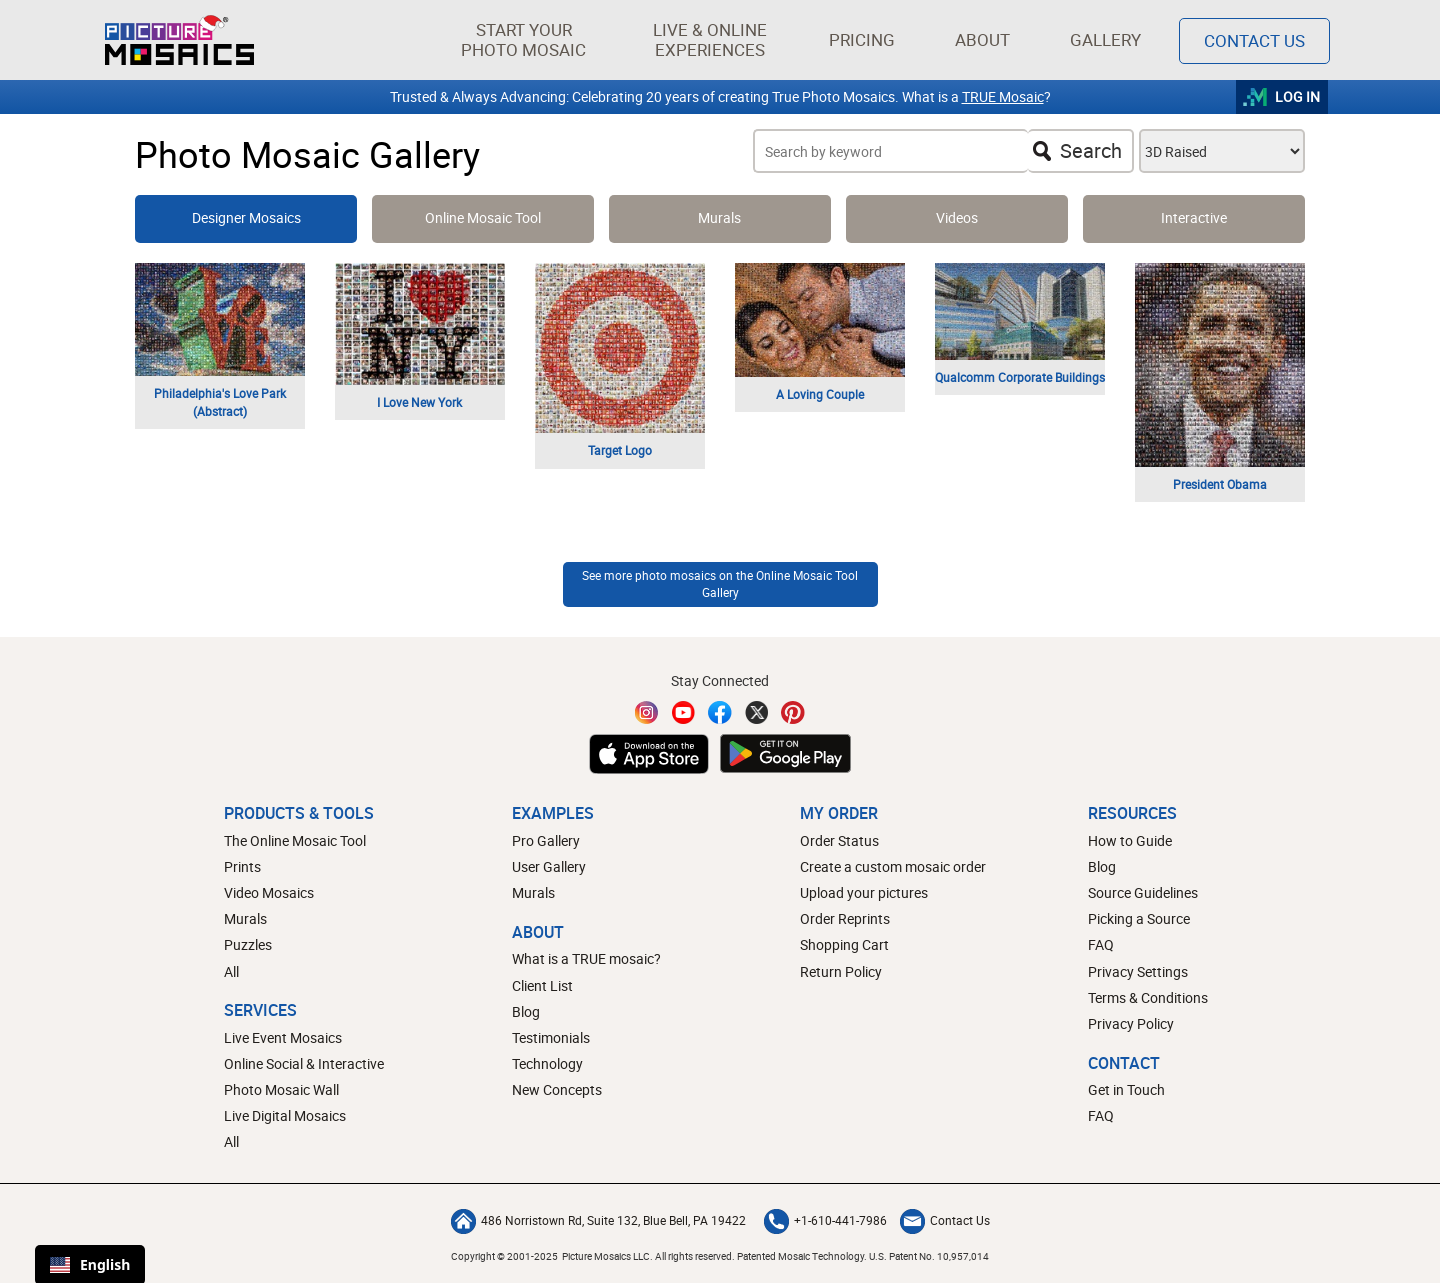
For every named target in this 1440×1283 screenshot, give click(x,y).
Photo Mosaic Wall (281, 1089)
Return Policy (841, 971)
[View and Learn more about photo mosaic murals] (720, 219)
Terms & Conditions (1148, 997)
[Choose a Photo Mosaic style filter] (1222, 151)
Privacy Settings (1138, 971)
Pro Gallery (546, 840)
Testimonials (551, 1037)
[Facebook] (720, 712)
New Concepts (557, 1089)
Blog (526, 1011)
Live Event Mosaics (283, 1037)
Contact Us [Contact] (1254, 40)
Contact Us (945, 1220)
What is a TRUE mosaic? (586, 958)
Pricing (862, 39)
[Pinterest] (793, 712)
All (231, 971)
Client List (542, 985)
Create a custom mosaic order (893, 866)
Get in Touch (1126, 1089)
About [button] (986, 39)
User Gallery (549, 866)
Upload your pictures (864, 892)
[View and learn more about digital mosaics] (1194, 219)
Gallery (1105, 39)
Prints (242, 866)
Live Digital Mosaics (285, 1115)
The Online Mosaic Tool (295, 840)
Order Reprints (845, 918)
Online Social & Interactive (304, 1063)
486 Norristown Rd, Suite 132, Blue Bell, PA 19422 (598, 1220)
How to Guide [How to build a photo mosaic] (1130, 840)
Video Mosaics (269, 892)
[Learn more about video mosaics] (957, 219)
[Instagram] (647, 712)
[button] (523, 40)
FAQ (1101, 944)
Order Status (839, 840)
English (90, 1264)
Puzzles (248, 944)
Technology (547, 1063)
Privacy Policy (1131, 1023)
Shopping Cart (844, 944)
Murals (245, 918)
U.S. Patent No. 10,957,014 (929, 1256)
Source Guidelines (1143, 892)
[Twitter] (757, 712)
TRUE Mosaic (1003, 96)
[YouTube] (684, 712)
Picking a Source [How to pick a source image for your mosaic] (1139, 918)
